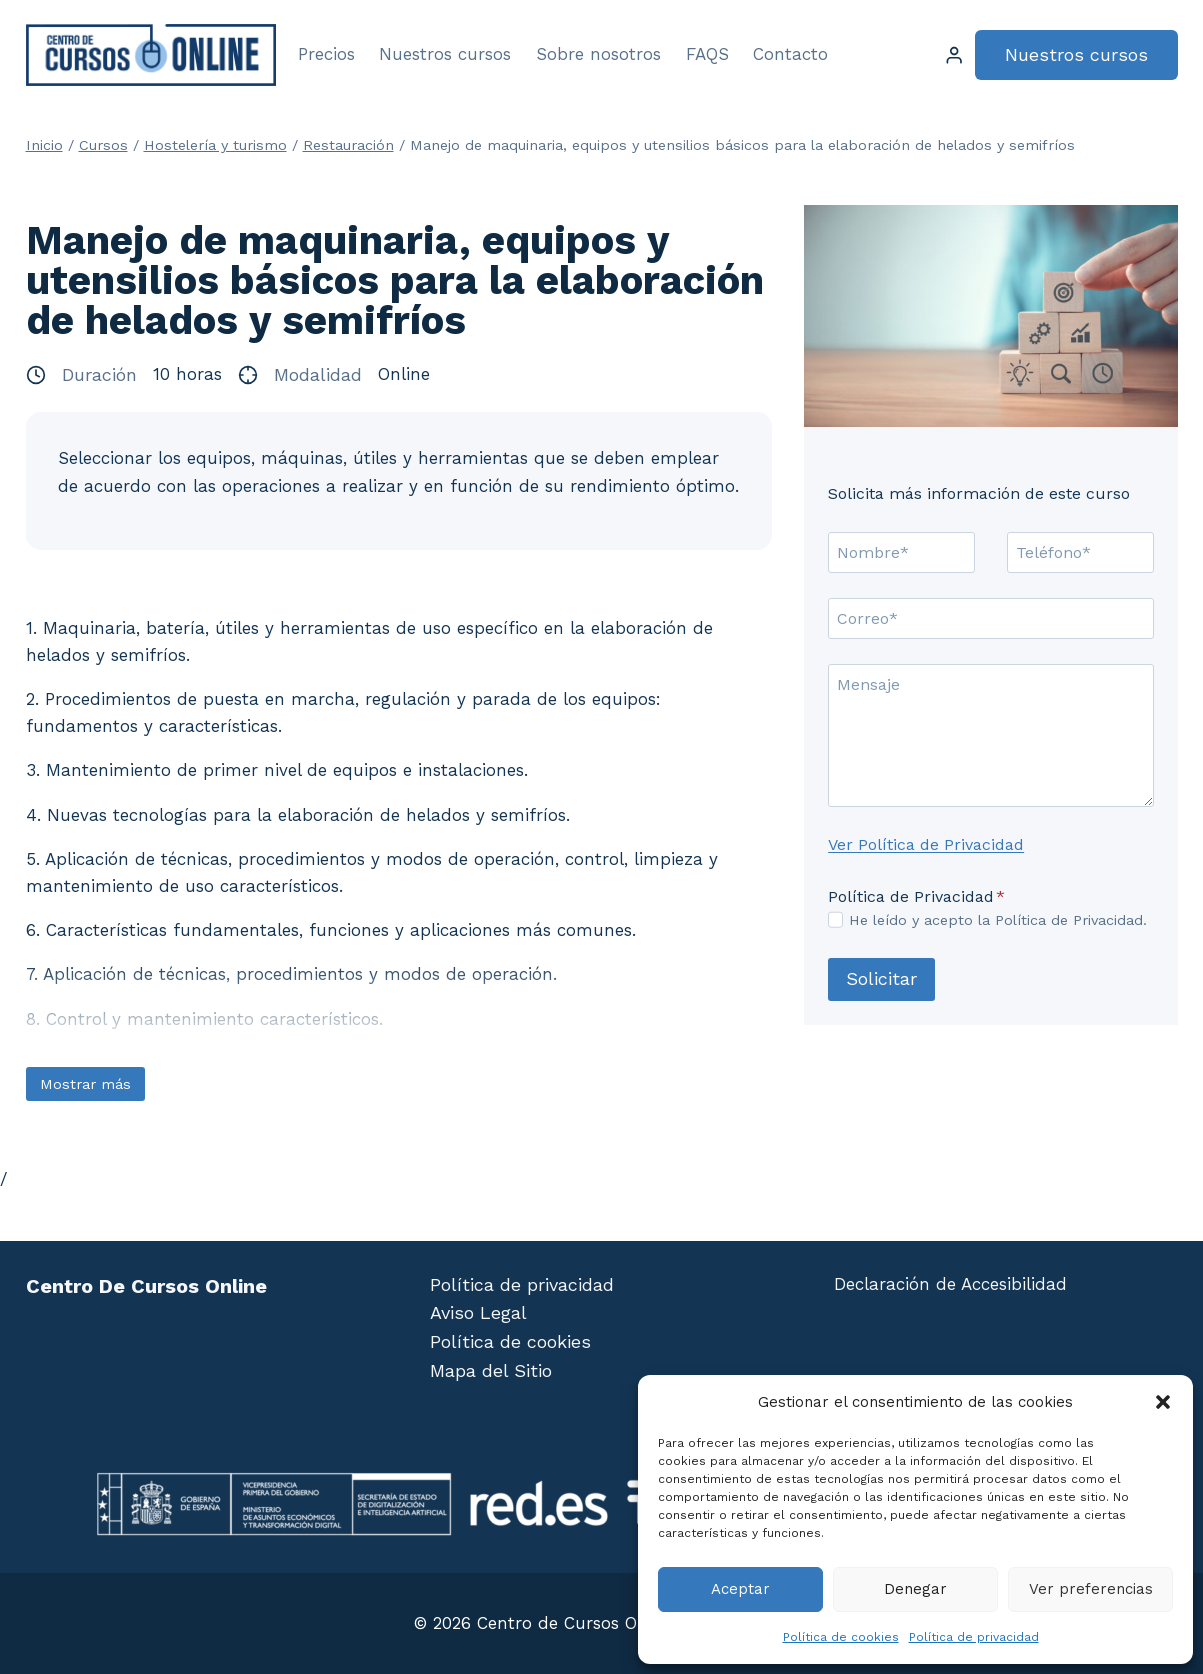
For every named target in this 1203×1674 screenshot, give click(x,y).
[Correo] (990, 618)
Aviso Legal (478, 1312)
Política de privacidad (974, 1637)
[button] (1163, 1402)
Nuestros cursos (445, 54)
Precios (326, 54)
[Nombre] (901, 552)
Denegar (915, 1589)
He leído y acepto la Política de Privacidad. (998, 920)
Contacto (790, 54)
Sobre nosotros (598, 54)
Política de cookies (841, 1637)
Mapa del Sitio (491, 1370)
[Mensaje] (990, 735)
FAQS (707, 54)
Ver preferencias (1091, 1589)
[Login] (954, 55)
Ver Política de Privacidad (926, 844)
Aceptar (740, 1589)
